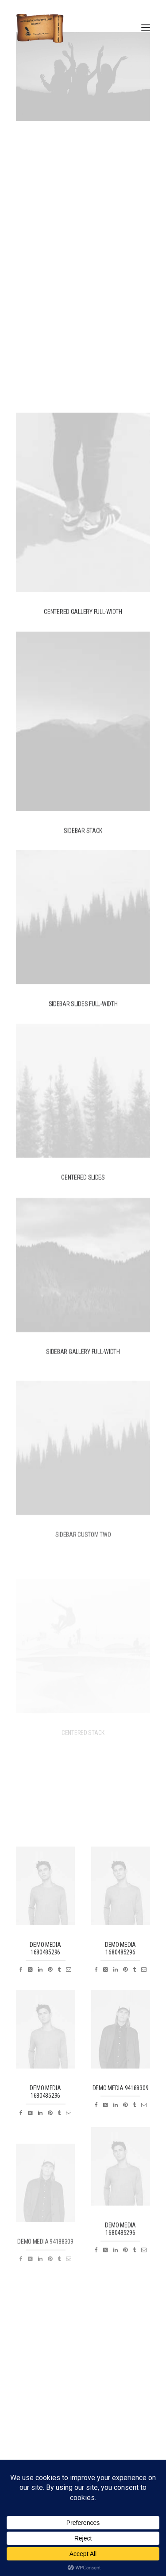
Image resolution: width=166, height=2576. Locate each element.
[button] (145, 27)
